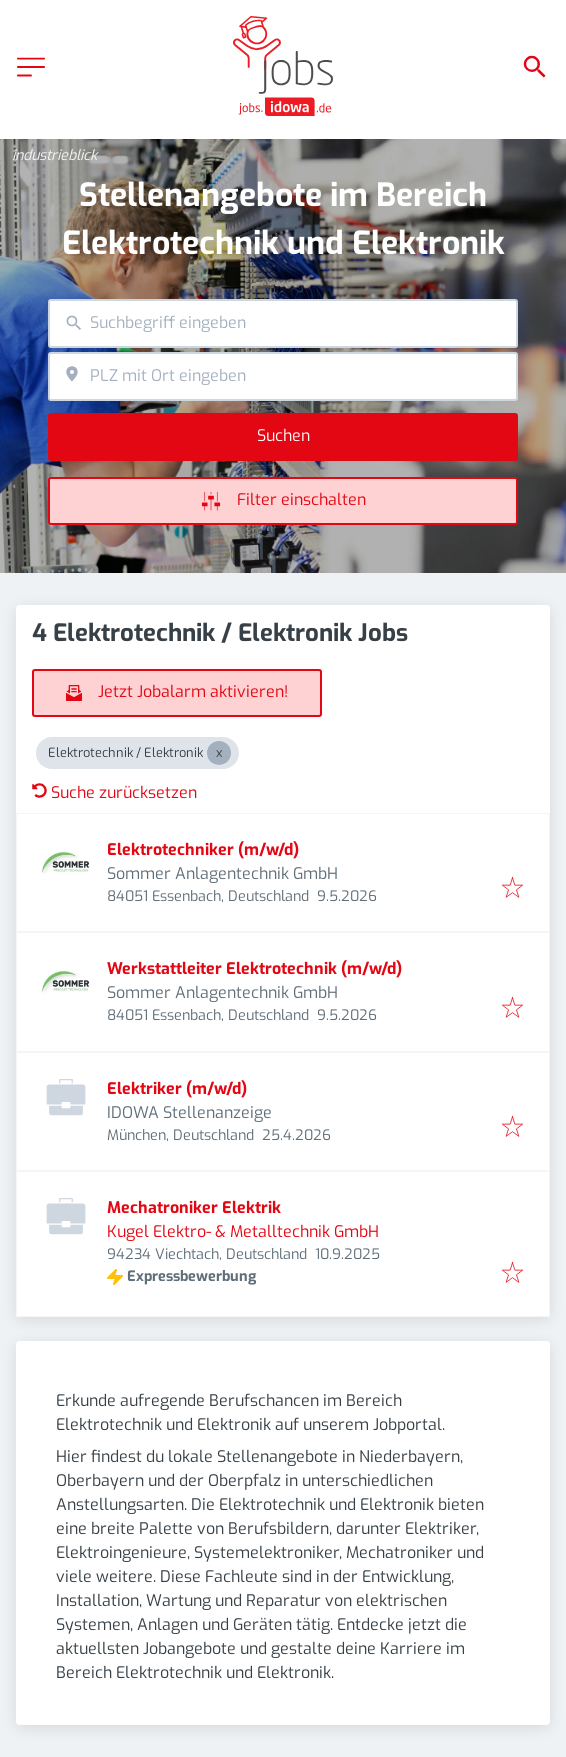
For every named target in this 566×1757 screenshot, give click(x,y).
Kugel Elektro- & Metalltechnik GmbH (243, 1231)
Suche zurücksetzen (114, 792)
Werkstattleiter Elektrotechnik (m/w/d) (254, 968)
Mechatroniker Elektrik (194, 1207)
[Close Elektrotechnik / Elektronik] (219, 753)
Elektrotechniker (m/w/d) (203, 849)
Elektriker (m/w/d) (177, 1088)
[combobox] (283, 323)
